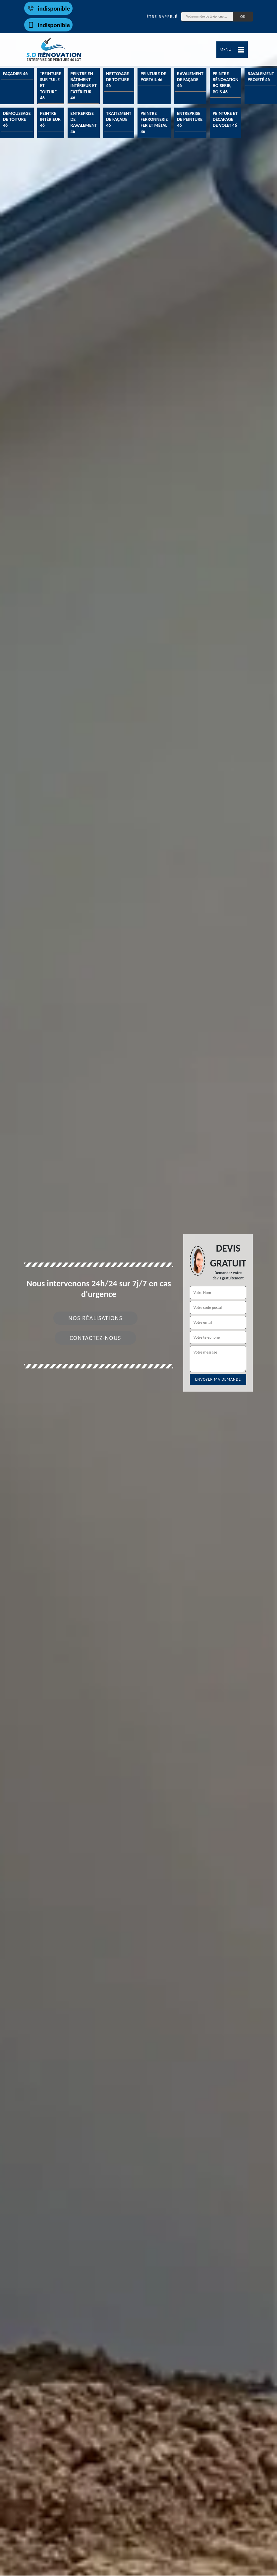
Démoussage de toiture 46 (17, 119)
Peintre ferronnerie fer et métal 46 (154, 122)
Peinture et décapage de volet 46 (225, 119)
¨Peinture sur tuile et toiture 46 (50, 86)
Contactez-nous (95, 1338)
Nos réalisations (95, 1318)
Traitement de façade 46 (118, 119)
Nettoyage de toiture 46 (117, 79)
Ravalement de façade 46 (190, 79)
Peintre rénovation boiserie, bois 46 (225, 83)
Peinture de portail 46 (153, 76)
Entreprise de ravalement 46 (84, 122)
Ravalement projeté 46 (261, 76)
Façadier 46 (15, 73)
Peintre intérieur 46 (50, 119)
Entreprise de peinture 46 (189, 119)
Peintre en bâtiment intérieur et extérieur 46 (84, 86)
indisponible (48, 8)
